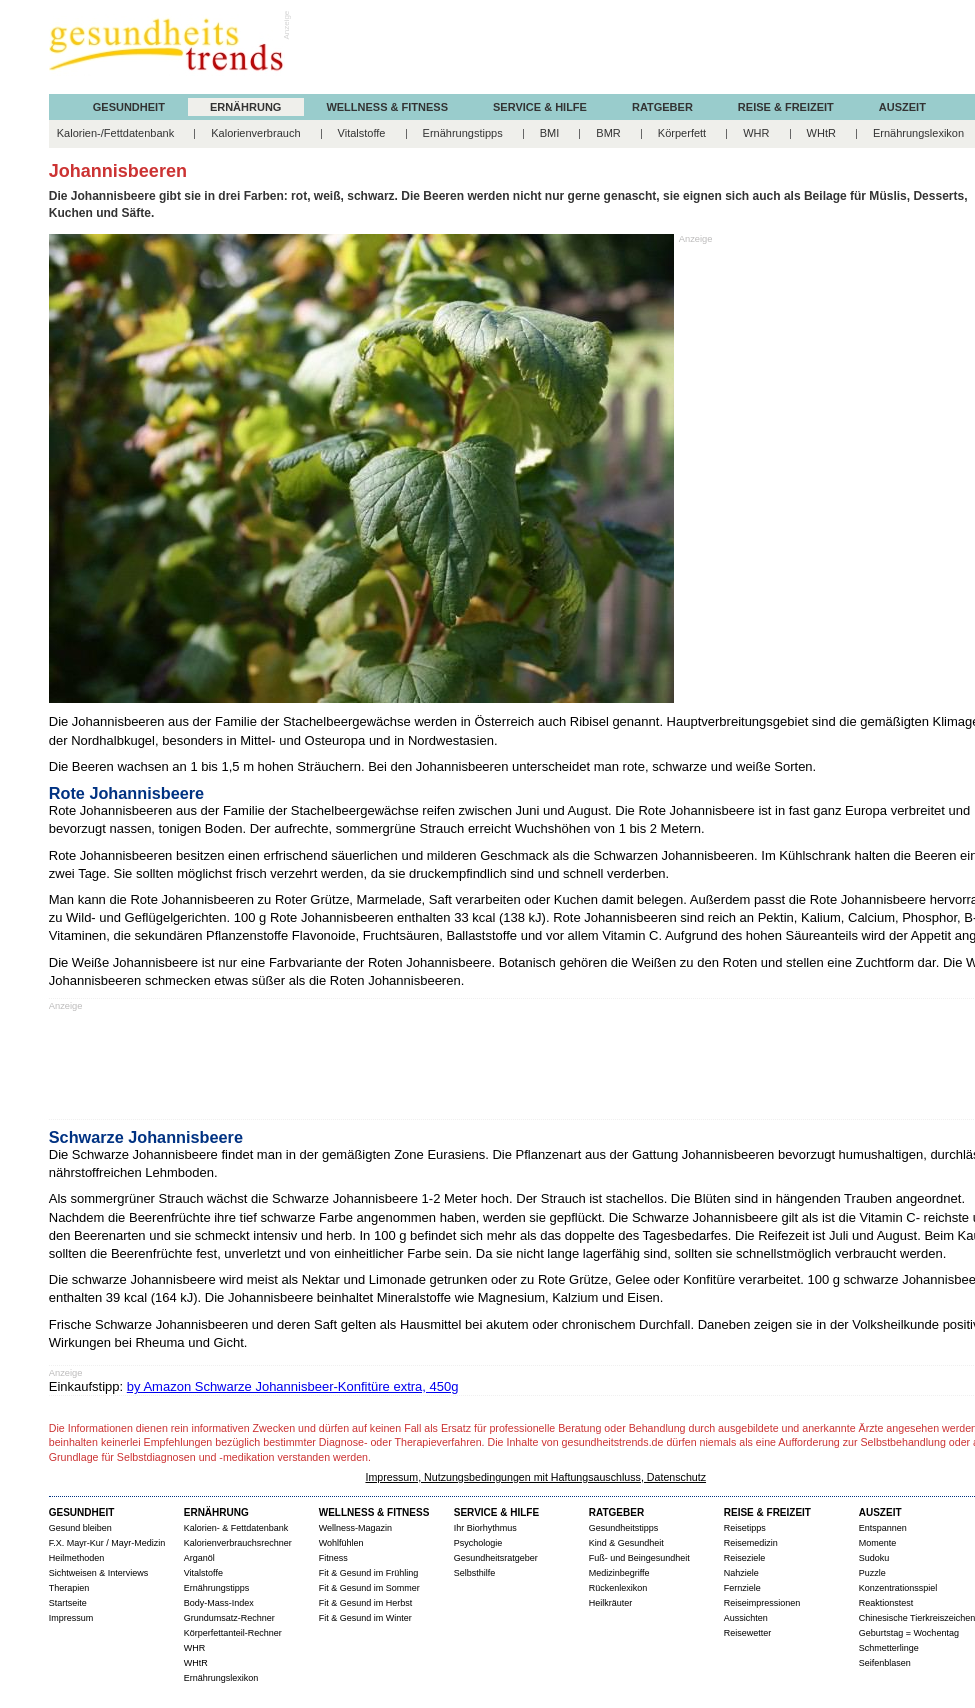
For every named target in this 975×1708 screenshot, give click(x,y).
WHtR (821, 133)
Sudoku (874, 1558)
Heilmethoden (77, 1558)
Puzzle (872, 1573)
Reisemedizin (751, 1543)
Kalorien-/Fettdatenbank (115, 133)
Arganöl (199, 1558)
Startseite (68, 1603)
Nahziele (741, 1573)
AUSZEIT (902, 107)
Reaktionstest (886, 1603)
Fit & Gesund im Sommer (369, 1588)
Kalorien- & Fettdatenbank (236, 1528)
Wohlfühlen (341, 1543)
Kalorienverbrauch (255, 133)
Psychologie (478, 1543)
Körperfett (682, 133)
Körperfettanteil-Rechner (233, 1633)
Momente (878, 1543)
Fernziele (742, 1588)
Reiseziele (745, 1558)
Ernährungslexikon (918, 133)
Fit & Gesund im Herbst (366, 1603)
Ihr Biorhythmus (485, 1528)
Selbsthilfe (475, 1573)
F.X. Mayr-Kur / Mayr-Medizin (107, 1543)
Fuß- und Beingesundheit (639, 1558)
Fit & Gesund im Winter (365, 1618)
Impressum (71, 1618)
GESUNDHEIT (129, 107)
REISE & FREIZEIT (767, 1512)
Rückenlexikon (618, 1588)
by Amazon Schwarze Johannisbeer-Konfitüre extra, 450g (293, 1386)
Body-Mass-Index (219, 1603)
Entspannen (883, 1528)
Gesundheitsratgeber (496, 1558)
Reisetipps (745, 1528)
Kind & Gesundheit (626, 1543)
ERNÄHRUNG (246, 107)
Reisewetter (748, 1633)
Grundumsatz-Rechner (229, 1618)
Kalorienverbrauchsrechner (238, 1543)
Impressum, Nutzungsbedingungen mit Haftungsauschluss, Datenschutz (535, 1477)
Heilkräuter (611, 1603)
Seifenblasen (885, 1663)
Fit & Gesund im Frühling (369, 1573)
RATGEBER (616, 1512)
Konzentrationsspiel (898, 1588)
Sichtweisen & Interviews (99, 1573)
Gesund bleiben (80, 1528)
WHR (756, 133)
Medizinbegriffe (619, 1573)
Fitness (333, 1558)
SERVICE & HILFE (496, 1512)
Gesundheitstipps (624, 1528)
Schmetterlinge (889, 1648)
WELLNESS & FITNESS (374, 1512)
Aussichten (746, 1618)
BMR (608, 133)
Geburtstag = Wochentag (909, 1633)
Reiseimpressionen (762, 1603)
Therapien (69, 1588)
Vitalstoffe (362, 133)
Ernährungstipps (463, 133)
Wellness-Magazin (355, 1528)
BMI (550, 133)
